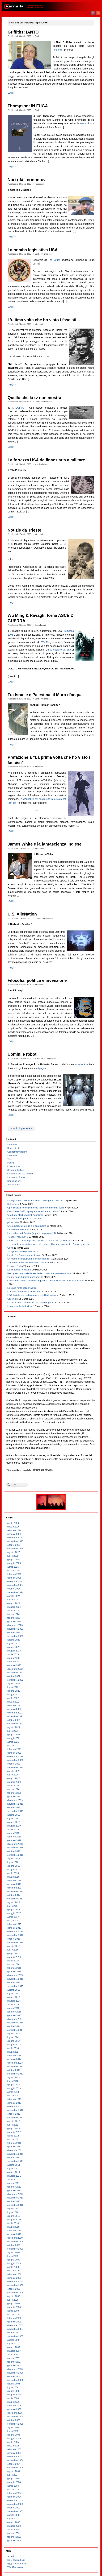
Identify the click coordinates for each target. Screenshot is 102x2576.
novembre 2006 (15, 2372)
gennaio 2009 (14, 2278)
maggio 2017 (14, 1913)
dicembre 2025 (15, 1537)
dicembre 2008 (15, 2281)
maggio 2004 (14, 2482)
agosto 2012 (13, 2121)
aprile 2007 (13, 2354)
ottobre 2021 (13, 1720)
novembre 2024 (15, 1585)
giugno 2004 (13, 2478)
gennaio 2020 (14, 1796)
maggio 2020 (14, 1782)
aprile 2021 (13, 1742)
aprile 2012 (13, 2135)
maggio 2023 (14, 1650)
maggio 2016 (14, 1957)
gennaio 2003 (14, 2540)
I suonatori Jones (16, 1177)
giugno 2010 (13, 2216)
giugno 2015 (13, 1997)
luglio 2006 (12, 2387)
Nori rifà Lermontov (27, 179)
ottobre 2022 (13, 1676)
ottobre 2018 (13, 1851)
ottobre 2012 (13, 2114)
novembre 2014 (15, 2022)
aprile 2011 (13, 2179)
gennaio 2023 (14, 1665)
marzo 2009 (13, 2270)
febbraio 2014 (14, 2055)
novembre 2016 (15, 1935)
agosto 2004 (13, 2471)
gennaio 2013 (14, 2103)
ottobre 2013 (13, 2070)
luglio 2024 (12, 1599)
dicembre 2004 (15, 2456)
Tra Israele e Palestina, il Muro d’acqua (45, 695)
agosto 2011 (13, 2165)
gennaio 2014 (14, 2059)
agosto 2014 (13, 2033)
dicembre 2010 (15, 2194)
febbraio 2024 (14, 1618)
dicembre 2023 (15, 1625)
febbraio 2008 (14, 2318)
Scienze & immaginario (44, 1058)
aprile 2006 (13, 2398)
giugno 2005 (13, 2434)
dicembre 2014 (15, 2019)
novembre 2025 (15, 1541)
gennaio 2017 (14, 1928)
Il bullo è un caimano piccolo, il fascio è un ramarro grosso (37, 1240)
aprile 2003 (13, 2529)
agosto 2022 (13, 1683)
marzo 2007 (13, 2358)
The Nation (54, 260)
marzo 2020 (13, 1789)
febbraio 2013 (14, 2099)
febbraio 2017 (14, 1924)
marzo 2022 (13, 1701)
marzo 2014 (13, 2052)
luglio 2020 (12, 1774)
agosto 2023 (13, 1639)
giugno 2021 (13, 1734)
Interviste (12, 1155)
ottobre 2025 (13, 1545)
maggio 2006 (14, 2394)
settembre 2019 (15, 1811)
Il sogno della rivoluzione (20, 1306)
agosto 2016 (13, 1946)
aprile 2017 (13, 1917)
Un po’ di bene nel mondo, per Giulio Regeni (30, 1302)
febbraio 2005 (14, 2449)
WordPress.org (15, 2567)
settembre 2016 (15, 1942)
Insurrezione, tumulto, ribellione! (23, 1277)
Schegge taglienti (16, 1170)
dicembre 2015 (15, 1975)
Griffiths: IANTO (23, 32)
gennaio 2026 (14, 1534)
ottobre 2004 (13, 2464)
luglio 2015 (12, 1993)
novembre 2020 (15, 1760)
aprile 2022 (13, 1698)
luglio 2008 (12, 2299)
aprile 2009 (13, 2267)
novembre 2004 (15, 2460)
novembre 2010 (15, 2197)
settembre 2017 (15, 1898)
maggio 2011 (14, 2176)
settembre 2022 (15, 1680)
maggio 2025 (14, 1563)
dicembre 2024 (15, 1581)
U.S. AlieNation (22, 914)
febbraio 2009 (14, 2274)
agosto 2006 (13, 2383)
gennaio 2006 (14, 2409)
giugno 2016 (13, 1953)
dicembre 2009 (15, 2238)
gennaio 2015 (14, 2015)
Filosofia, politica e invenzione (37, 980)
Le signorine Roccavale (19, 1269)
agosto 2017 (13, 1902)
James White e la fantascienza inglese (45, 844)
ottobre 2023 (13, 1632)
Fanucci (84, 123)
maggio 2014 (14, 2044)
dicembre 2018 (15, 1844)
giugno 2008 (13, 2303)
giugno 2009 (13, 2259)
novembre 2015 (15, 1979)
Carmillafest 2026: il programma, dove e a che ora (32, 1211)
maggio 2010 (14, 2219)
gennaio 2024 (14, 1621)
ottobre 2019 (13, 1807)
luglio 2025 (12, 1556)
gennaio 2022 (14, 1709)
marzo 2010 (13, 2227)
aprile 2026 (13, 1523)
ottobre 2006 (13, 2376)
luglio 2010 (12, 2212)
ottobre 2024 (13, 1588)
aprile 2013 (13, 2092)
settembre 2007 (15, 2336)
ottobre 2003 (13, 2507)
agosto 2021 (13, 1727)
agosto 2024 (13, 1596)
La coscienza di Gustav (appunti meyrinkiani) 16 (31, 1233)
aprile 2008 (13, 2310)
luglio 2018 (12, 1862)
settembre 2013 (15, 2073)
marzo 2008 (13, 2314)
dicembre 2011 (15, 2150)
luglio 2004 (12, 2475)
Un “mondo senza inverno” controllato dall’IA (30, 1258)
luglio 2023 (12, 1643)
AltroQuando (13, 1184)
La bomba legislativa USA (33, 250)
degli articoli (16, 2560)
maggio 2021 (14, 1738)
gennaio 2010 (14, 2234)
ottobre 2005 (13, 2420)
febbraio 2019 (14, 1836)
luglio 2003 (12, 2518)
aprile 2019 (13, 1829)
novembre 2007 (15, 2329)
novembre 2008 (15, 2285)
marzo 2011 (13, 2183)
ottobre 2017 (13, 1895)
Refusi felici (13, 1204)
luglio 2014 (12, 2037)
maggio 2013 (14, 2088)
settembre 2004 (15, 2467)
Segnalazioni (40, 625)
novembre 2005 (15, 2416)
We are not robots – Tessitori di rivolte (26, 1262)
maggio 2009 (14, 2263)
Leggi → (12, 92)
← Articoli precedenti (21, 1128)
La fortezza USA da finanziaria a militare (46, 460)
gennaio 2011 (14, 2190)
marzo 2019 (13, 1833)
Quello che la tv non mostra (34, 397)
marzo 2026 (13, 1526)
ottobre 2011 (13, 2157)
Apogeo (41, 1068)
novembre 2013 (15, 2066)
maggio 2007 (14, 2351)
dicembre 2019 (15, 1800)
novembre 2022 (15, 1672)
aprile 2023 (13, 1654)
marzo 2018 (13, 1876)
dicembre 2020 (15, 1756)
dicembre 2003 (15, 2500)
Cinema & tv (13, 1166)
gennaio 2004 (14, 2496)
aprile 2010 (13, 2223)
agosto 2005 (13, 2427)
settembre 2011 (15, 2161)
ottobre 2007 (13, 2332)
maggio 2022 (14, 1694)
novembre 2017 (15, 1891)
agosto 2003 (13, 2515)
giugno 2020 (13, 1778)
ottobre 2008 (13, 2289)
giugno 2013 (13, 2084)
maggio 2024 (14, 1607)
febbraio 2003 (14, 2537)
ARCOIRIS (19, 407)
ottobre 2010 (13, 2201)
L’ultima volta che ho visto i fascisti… (44, 320)
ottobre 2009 (13, 2245)
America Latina (41, 464)
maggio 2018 (14, 1869)
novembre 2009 (15, 2241)
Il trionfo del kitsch (16, 1229)
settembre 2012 (15, 2117)
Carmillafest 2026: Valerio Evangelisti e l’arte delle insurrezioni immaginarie (45, 1280)
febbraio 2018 (14, 1880)
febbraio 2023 (14, 1661)
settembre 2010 (15, 2205)
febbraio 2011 (14, 2186)
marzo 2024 (13, 1614)
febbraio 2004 (14, 2493)
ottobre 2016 (13, 1938)
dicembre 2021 (15, 1712)
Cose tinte (12, 1299)
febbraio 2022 (14, 1705)
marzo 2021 (13, 1745)
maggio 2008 (14, 2307)
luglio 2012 (12, 2124)
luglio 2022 (12, 1687)
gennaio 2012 (14, 2146)
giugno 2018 (13, 1866)
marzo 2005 (13, 2445)
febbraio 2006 (14, 2405)
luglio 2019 (12, 1818)
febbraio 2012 (14, 2143)
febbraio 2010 (14, 2230)
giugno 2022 (13, 1690)
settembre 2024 (15, 1592)
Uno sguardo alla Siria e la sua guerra (26, 1226)
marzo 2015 (13, 2008)
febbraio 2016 (14, 1968)
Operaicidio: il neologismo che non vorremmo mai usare (35, 1207)
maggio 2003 (14, 2526)
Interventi (39, 324)
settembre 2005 (15, 2423)
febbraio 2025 (14, 1574)
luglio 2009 (12, 2256)
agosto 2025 (13, 1552)
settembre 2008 (15, 2292)
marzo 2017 (13, 1920)
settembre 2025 (15, 1548)
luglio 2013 (12, 2081)
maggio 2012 (14, 2132)
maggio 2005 (14, 2438)
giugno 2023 (13, 1647)
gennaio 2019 (14, 1840)
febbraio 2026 (14, 1530)
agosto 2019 (13, 1814)
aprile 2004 (13, 2485)
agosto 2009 (13, 2252)
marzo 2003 (13, 2533)
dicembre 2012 (15, 2106)
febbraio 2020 (14, 1793)
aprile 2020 (13, 1785)
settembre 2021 (15, 1723)
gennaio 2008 (14, 2321)
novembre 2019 (15, 1804)
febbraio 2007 (14, 2361)
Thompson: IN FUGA (28, 106)
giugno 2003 (13, 2522)
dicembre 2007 (15, 2325)
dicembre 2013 (15, 2062)
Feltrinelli (57, 49)
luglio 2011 (12, 2168)
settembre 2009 (15, 2248)
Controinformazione (43, 254)
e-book (82, 1064)
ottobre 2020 (13, 1763)
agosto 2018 (13, 1858)
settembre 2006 (15, 2380)
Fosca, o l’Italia (15, 1266)
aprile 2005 (13, 2442)
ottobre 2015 (13, 1982)
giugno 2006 (13, 2391)
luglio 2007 (12, 2343)
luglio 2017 (12, 1906)
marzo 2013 (13, 2095)
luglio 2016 (12, 1949)
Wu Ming (46, 642)
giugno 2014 (13, 2041)
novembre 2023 (15, 1628)
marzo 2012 (13, 2139)
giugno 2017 (13, 1909)
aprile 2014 (13, 2048)
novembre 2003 (15, 2504)
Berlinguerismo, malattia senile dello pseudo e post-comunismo (39, 1273)
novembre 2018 (15, 1847)
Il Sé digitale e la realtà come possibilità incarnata (32, 1295)
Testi (37, 36)
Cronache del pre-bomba (20, 1173)
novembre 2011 (15, 2154)
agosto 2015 (13, 1990)
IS (38, 263)
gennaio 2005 (14, 2453)
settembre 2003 (15, 2511)
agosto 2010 (13, 2208)
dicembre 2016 (15, 1931)
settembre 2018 (15, 1855)
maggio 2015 (14, 2000)
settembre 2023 (15, 1636)
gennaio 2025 (14, 1577)
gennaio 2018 (14, 1884)
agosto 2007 (13, 2340)
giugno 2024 (13, 1603)
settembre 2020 (15, 1767)
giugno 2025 (13, 1559)
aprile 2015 (13, 2004)
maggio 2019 (14, 1825)
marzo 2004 (13, 2489)
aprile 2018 (13, 1873)
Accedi (10, 2556)
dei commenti (16, 2563)
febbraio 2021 (14, 1749)
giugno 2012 (13, 2128)
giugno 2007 (13, 2347)
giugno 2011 (13, 2172)
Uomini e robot (22, 1054)
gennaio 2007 (14, 2365)
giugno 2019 (13, 1822)
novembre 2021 (15, 1716)
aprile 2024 (13, 1610)
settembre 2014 (15, 2030)
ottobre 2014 (13, 2026)
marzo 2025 (13, 1570)
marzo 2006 (13, 2402)
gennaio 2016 (14, 1971)
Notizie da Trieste (24, 530)
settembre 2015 (15, 1986)
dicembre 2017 (15, 1887)
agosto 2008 (13, 2296)
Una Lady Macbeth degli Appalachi (25, 1215)
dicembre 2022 (15, 1669)
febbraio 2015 (14, 2011)
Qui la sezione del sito (58, 649)
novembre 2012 (15, 2110)
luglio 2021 (12, 1731)
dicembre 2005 (15, 2413)
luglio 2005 (12, 2431)
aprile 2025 (13, 1567)
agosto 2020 (13, 1771)
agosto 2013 (13, 2077)
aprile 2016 (13, 1960)
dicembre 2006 (15, 2369)
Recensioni (39, 184)
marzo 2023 (13, 1658)
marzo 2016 (13, 1964)
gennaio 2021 (14, 1752)
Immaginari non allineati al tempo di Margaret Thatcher (35, 1200)
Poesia (10, 1162)
